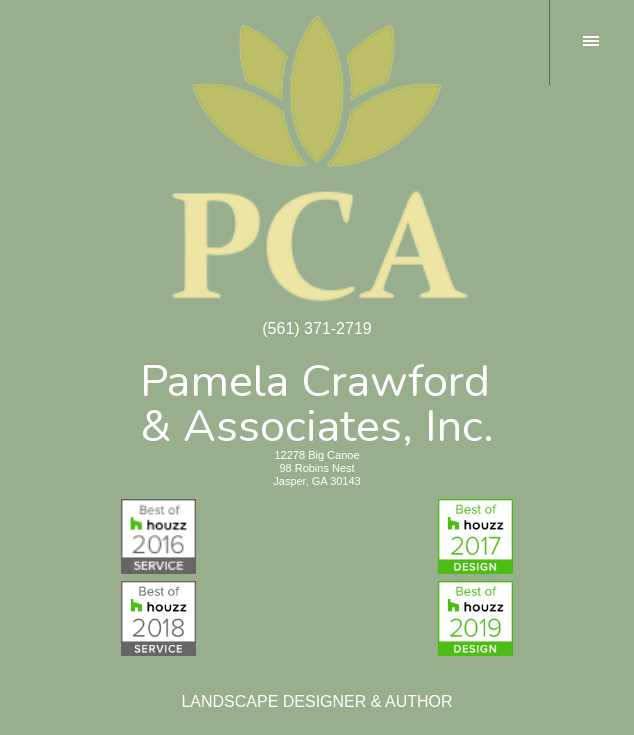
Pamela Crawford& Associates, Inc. (317, 400)
